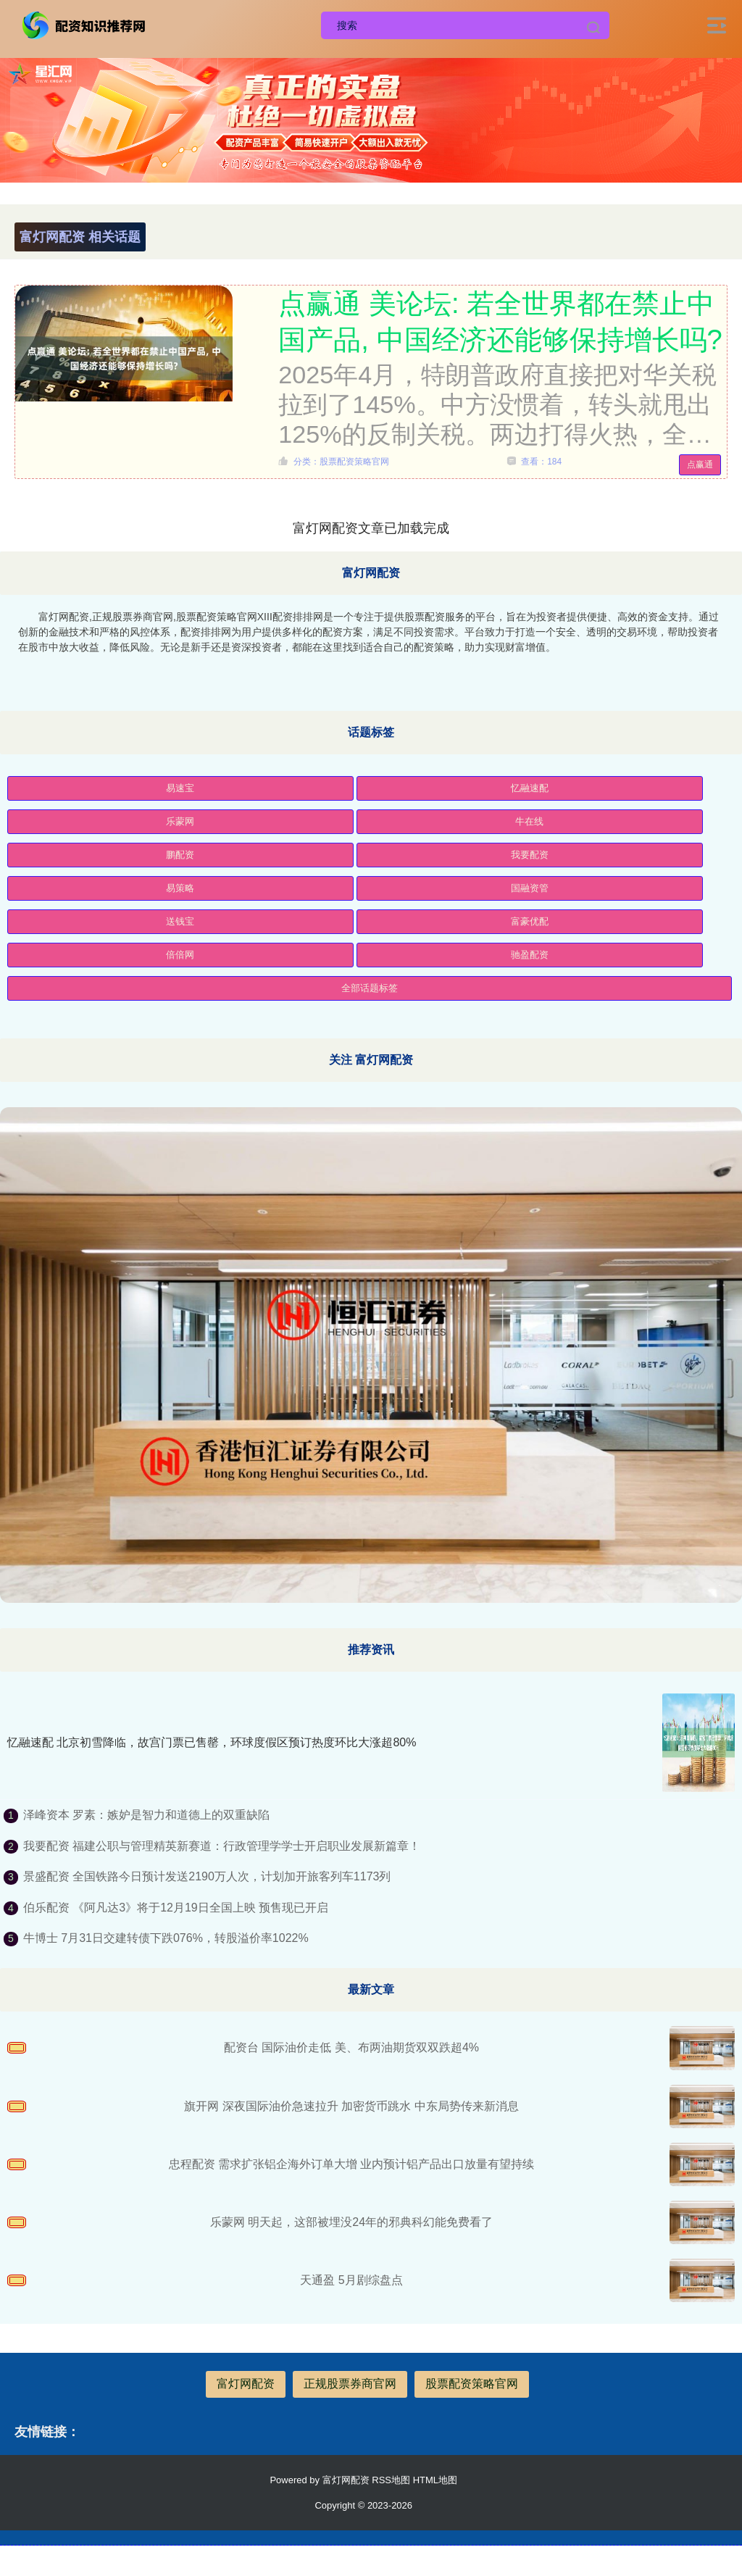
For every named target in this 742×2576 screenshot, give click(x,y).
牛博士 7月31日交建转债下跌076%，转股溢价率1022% (166, 1938)
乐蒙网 (180, 821)
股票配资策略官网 (471, 2383)
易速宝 (180, 788)
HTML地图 (435, 2480)
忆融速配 (530, 788)
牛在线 (529, 821)
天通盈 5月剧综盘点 (351, 2280)
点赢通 (700, 464)
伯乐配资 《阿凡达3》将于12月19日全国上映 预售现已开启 (175, 1907)
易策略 (180, 888)
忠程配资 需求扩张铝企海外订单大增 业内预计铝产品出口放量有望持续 (352, 2164)
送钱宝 (180, 921)
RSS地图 (391, 2480)
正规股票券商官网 (350, 2383)
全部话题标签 (369, 988)
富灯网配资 (246, 2383)
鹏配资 (180, 854)
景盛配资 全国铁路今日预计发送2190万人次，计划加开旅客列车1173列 (207, 1876)
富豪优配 (530, 921)
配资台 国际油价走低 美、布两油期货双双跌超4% (351, 2047)
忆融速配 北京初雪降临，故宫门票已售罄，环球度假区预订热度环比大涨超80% (211, 1742)
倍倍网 (180, 954)
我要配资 (530, 854)
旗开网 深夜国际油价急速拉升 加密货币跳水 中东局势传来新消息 (351, 2106)
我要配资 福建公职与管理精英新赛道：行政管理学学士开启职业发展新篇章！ (221, 1846)
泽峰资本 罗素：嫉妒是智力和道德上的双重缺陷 (146, 1815)
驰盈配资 (530, 954)
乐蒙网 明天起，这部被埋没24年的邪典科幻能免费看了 (351, 2222)
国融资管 (530, 888)
